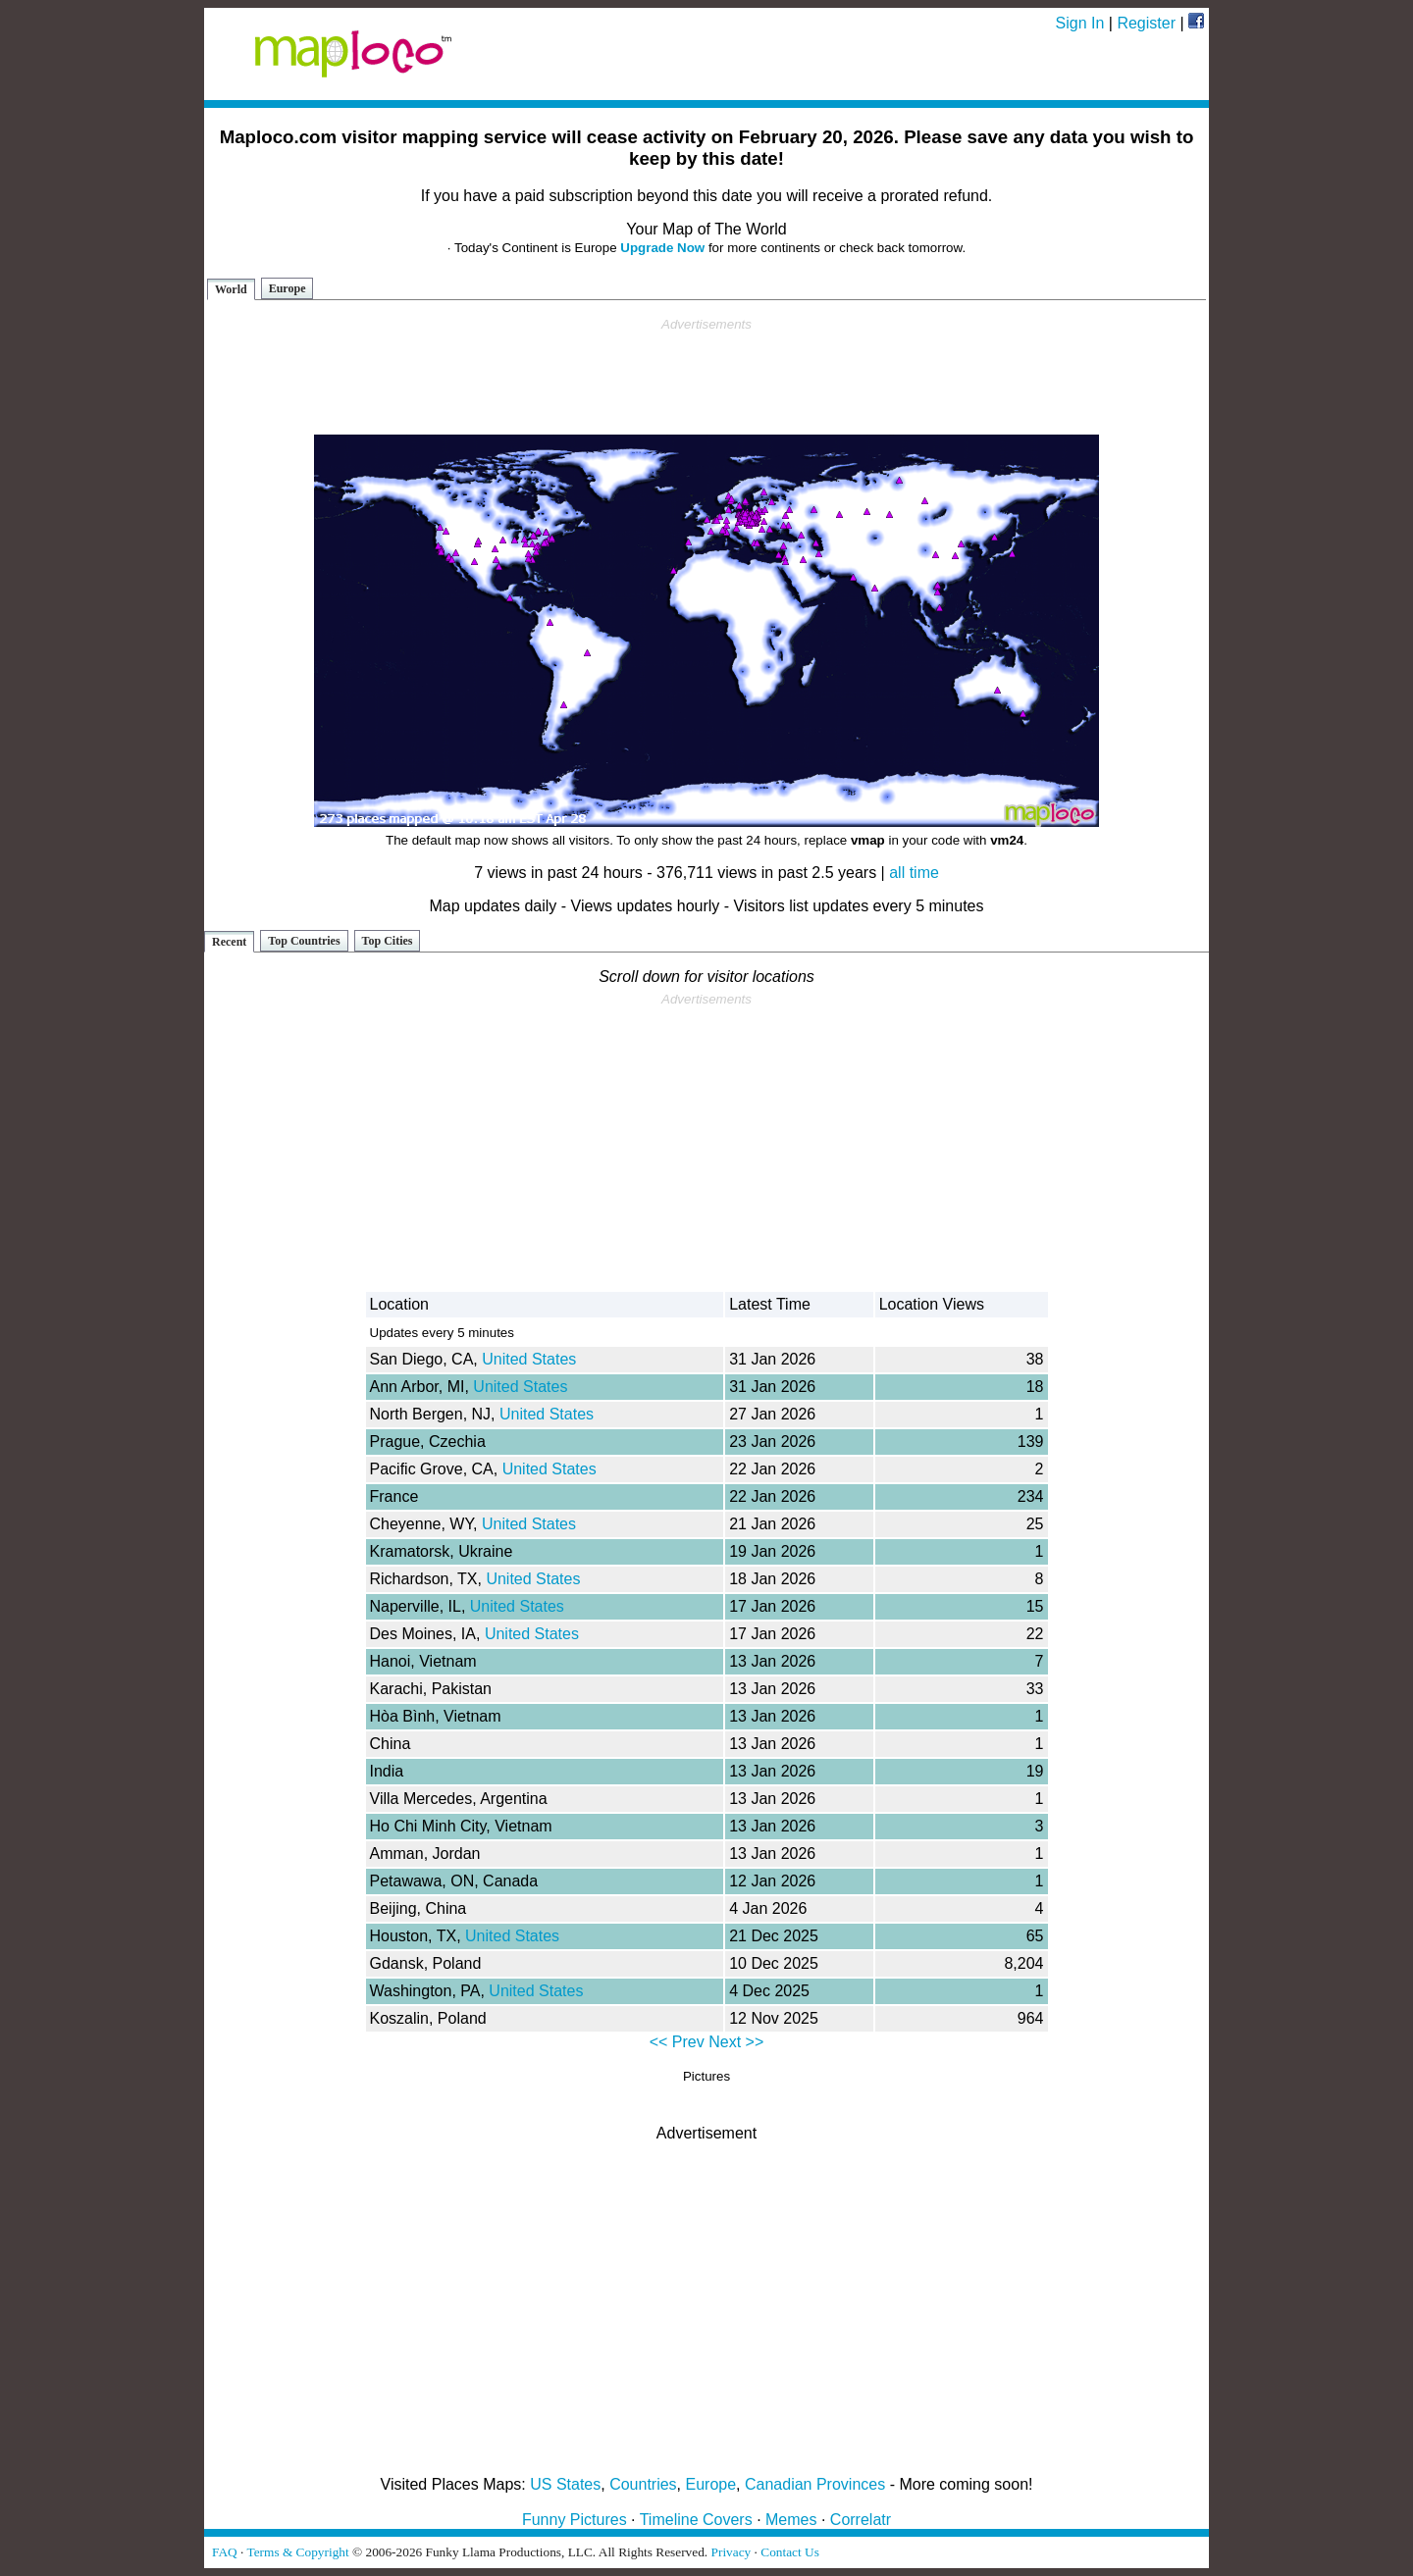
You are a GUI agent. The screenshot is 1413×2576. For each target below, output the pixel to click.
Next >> (735, 2042)
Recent (229, 942)
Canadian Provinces (815, 2484)
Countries (642, 2484)
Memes (790, 2519)
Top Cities (387, 941)
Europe (287, 288)
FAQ (224, 2552)
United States (529, 1359)
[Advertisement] (706, 377)
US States (565, 2484)
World (231, 289)
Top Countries (304, 941)
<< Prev (677, 2042)
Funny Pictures (574, 2519)
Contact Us (789, 2552)
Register (1146, 23)
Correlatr (860, 2519)
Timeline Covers (696, 2519)
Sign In (1080, 23)
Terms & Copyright (297, 2552)
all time (914, 872)
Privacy (731, 2552)
